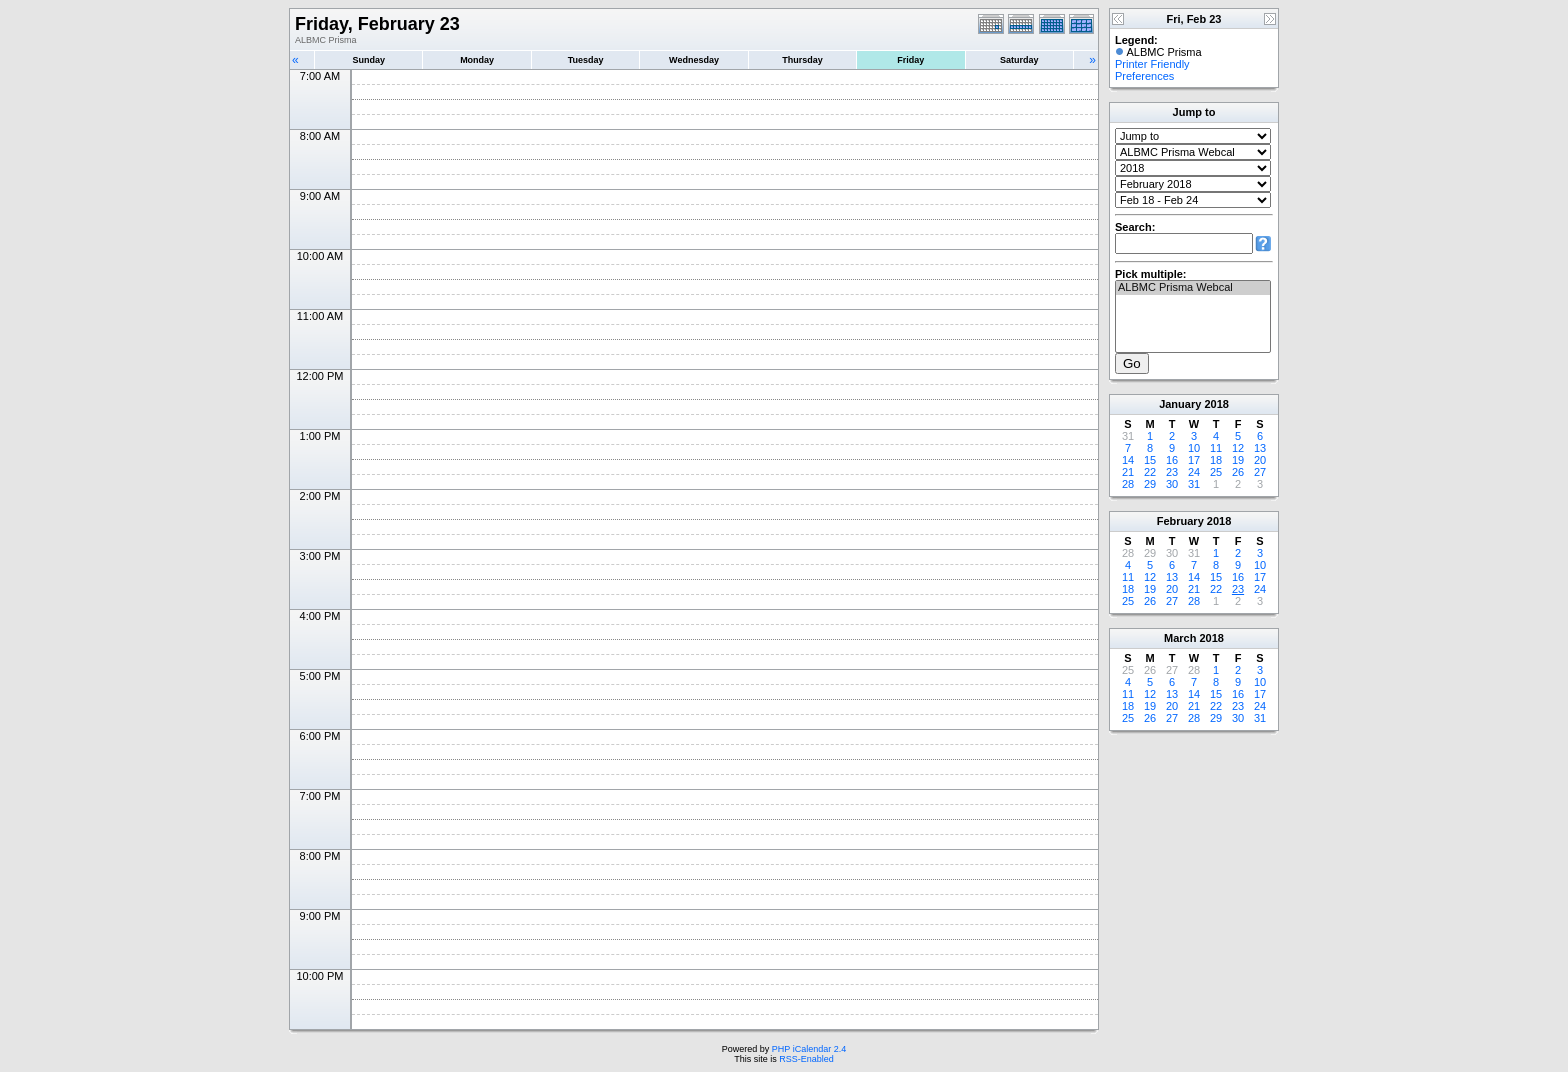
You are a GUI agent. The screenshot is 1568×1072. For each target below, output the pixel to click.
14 (1128, 460)
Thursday (802, 60)
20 (1260, 460)
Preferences (1144, 76)
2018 (1216, 404)
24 (1194, 472)
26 (1238, 472)
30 (1172, 484)
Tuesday (586, 60)
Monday (477, 60)
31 (1194, 484)
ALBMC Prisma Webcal (1193, 288)
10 (1194, 448)
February (1180, 521)
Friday (910, 60)
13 (1260, 448)
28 (1128, 484)
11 (1216, 448)
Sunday (368, 60)
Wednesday (694, 60)
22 (1150, 472)
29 (1150, 484)
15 (1150, 460)
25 (1216, 472)
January (1180, 404)
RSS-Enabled (806, 1059)
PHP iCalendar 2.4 (809, 1049)
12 (1238, 448)
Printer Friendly (1152, 64)
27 (1260, 472)
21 (1128, 472)
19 (1238, 460)
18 (1216, 460)
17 (1194, 460)
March (1180, 638)
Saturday (1019, 60)
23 (1172, 472)
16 (1172, 460)
